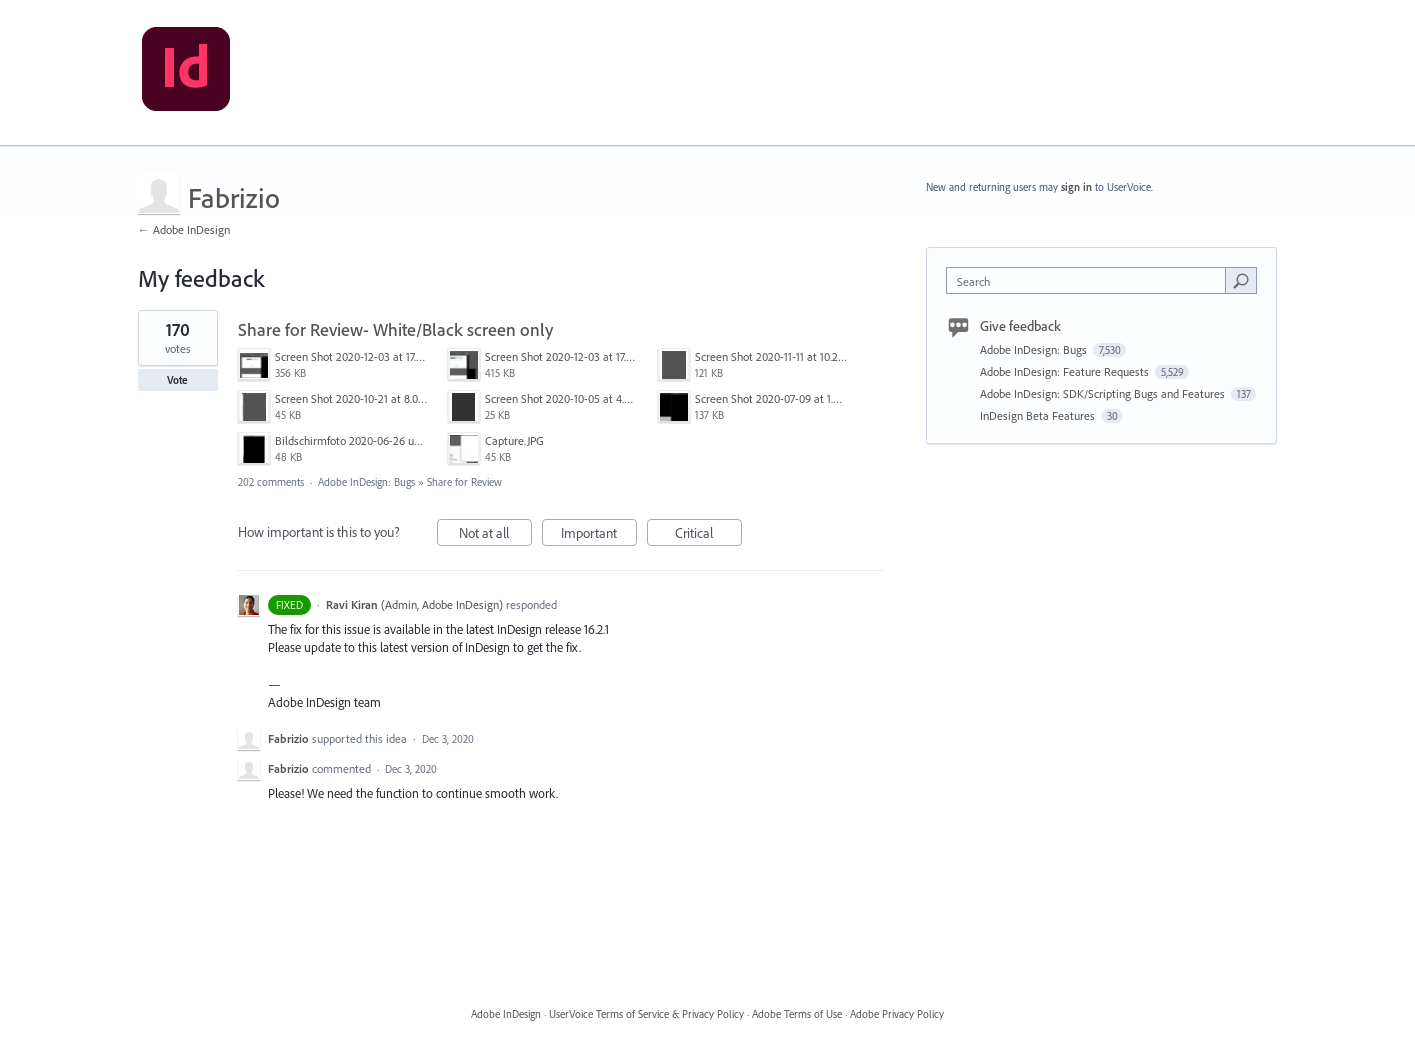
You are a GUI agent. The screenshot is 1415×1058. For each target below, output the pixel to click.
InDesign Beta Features (1039, 415)
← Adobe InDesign (184, 229)
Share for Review (464, 482)
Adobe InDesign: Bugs (366, 482)
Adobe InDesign (506, 1014)
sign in (1076, 187)
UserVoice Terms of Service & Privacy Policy (646, 1014)
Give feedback (1020, 326)
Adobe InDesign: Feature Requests (1066, 371)
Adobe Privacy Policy (897, 1014)
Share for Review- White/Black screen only (395, 329)
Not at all (495, 535)
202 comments (271, 482)
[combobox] (1090, 280)
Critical (708, 535)
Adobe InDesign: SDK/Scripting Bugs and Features (1104, 393)
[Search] (1241, 280)
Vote (177, 380)
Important (599, 535)
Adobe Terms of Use (797, 1014)
